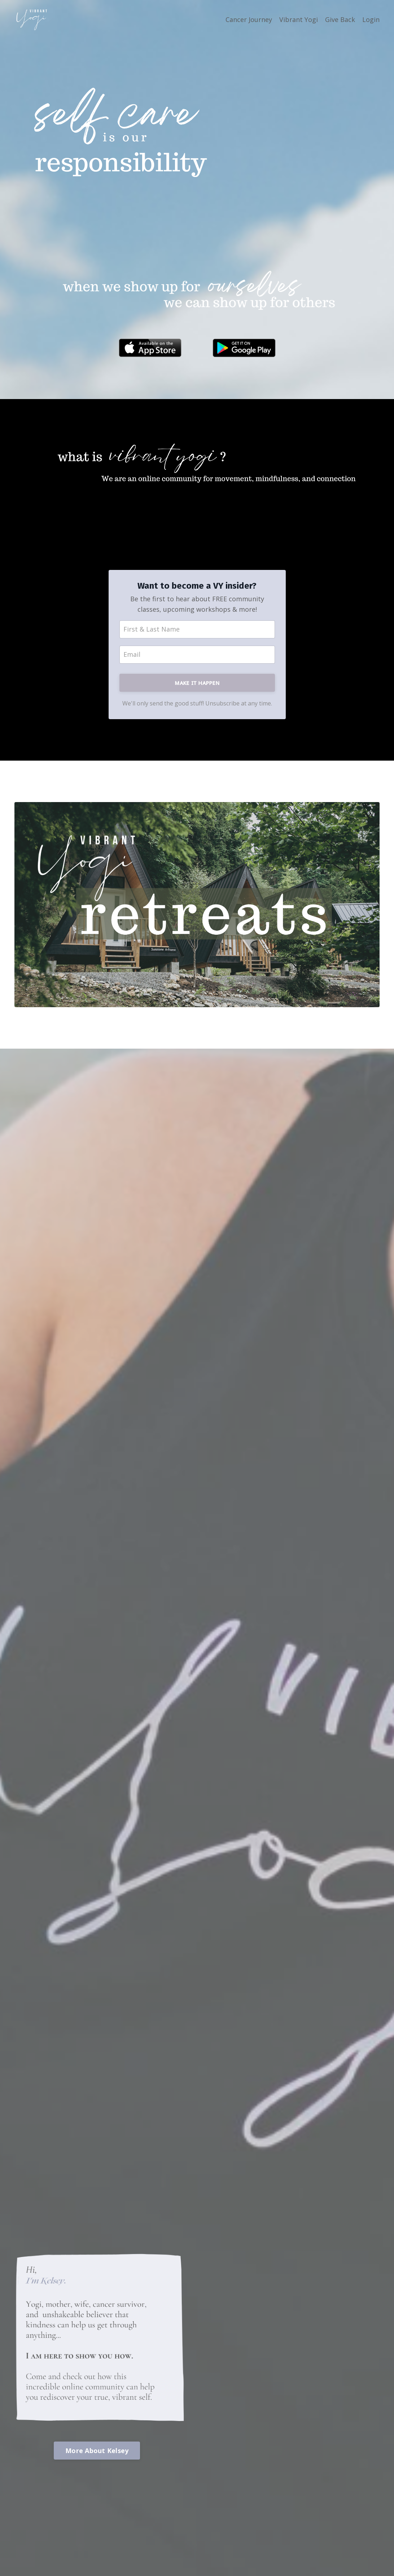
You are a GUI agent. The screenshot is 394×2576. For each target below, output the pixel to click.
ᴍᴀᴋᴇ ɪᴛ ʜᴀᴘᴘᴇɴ (197, 682)
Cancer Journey (249, 19)
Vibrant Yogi (298, 19)
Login (371, 19)
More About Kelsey (96, 2450)
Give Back (340, 19)
